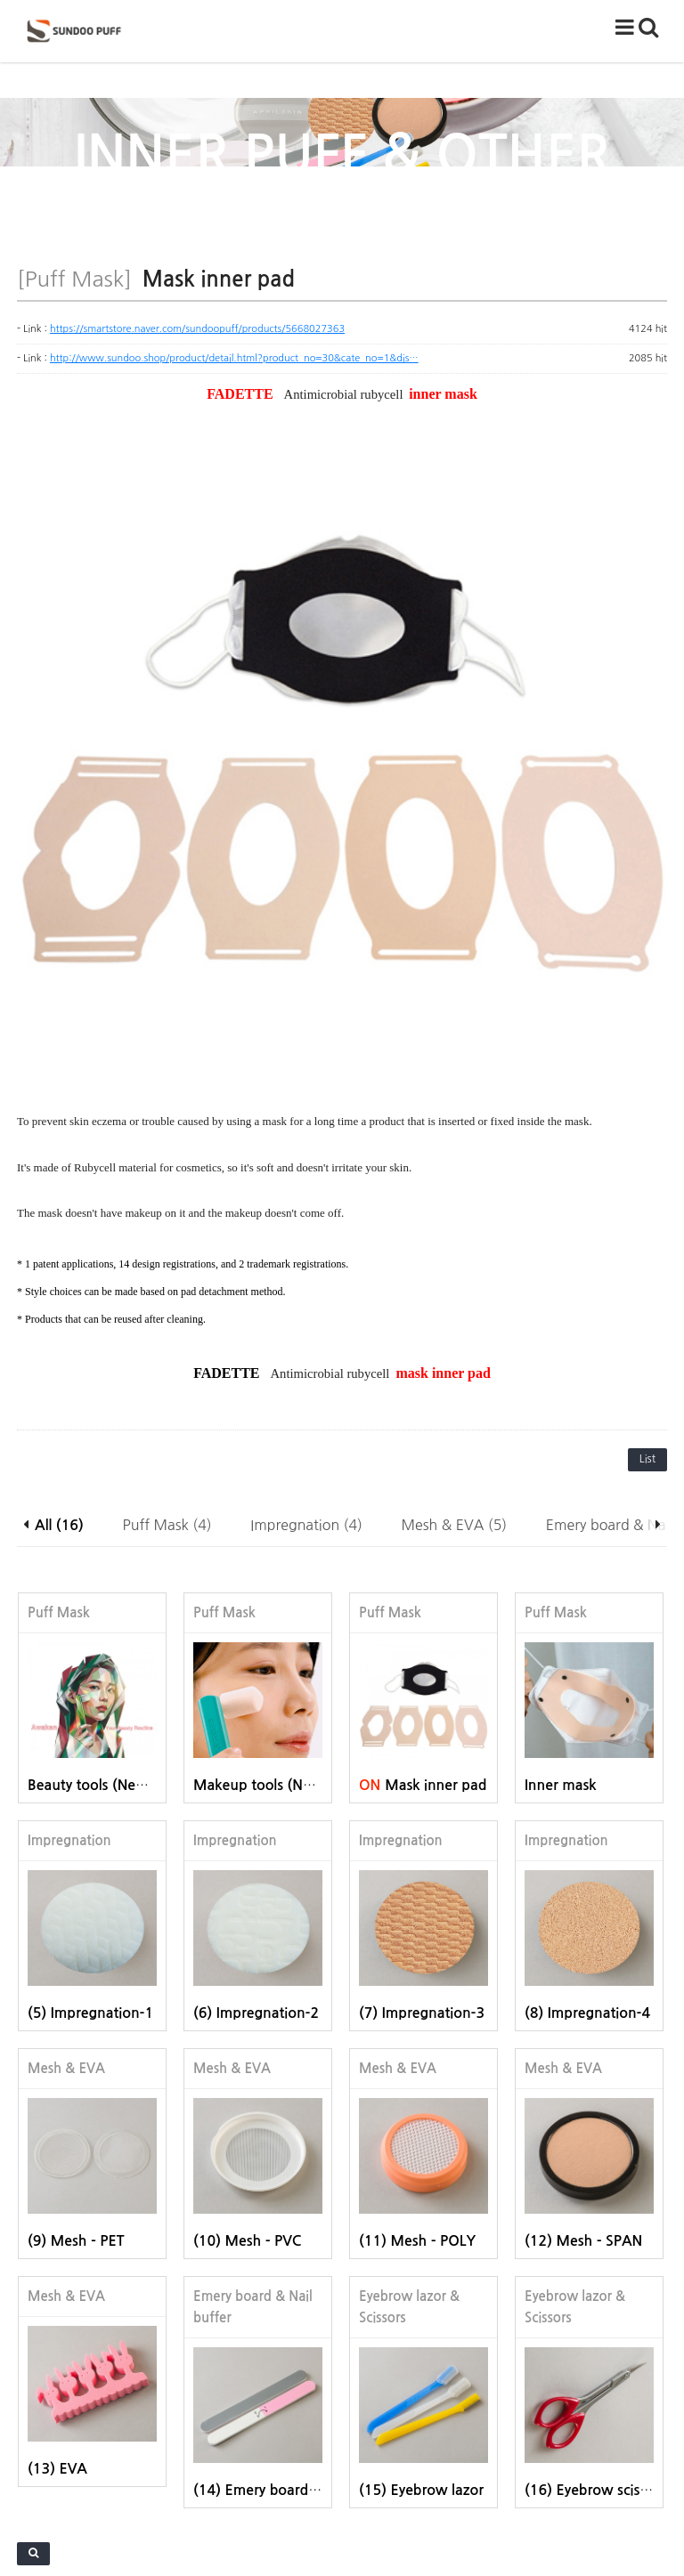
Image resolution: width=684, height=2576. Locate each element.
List (647, 1254)
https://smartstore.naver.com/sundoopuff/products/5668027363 (197, 329)
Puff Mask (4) (167, 1320)
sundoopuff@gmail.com (465, 2517)
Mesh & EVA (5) (455, 1320)
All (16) (59, 1320)
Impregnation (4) (306, 1320)
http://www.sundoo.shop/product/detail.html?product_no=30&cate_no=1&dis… (234, 358)
